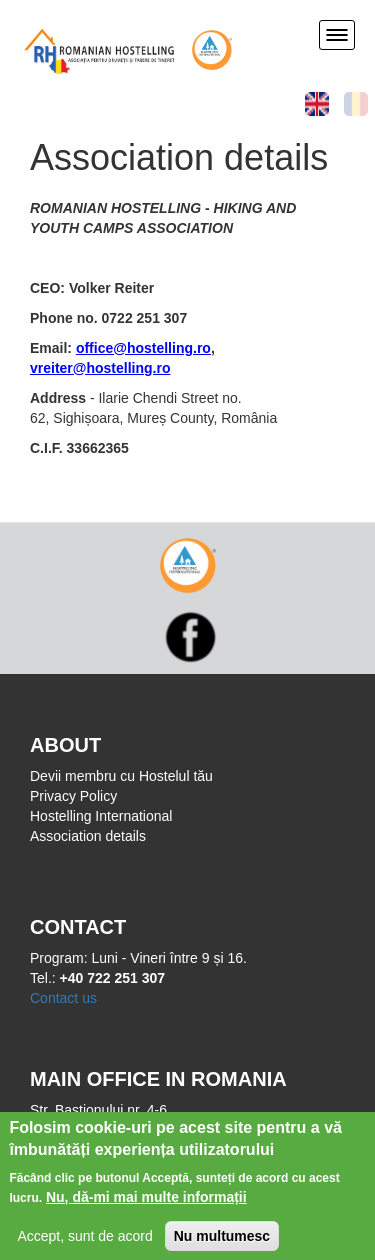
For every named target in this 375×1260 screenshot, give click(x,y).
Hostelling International (101, 816)
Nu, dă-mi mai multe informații (146, 1202)
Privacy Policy (73, 796)
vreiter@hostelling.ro (100, 368)
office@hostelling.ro (143, 348)
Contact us (63, 998)
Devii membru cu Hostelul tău (121, 776)
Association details (88, 836)
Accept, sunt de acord (84, 1241)
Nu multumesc (222, 1241)
